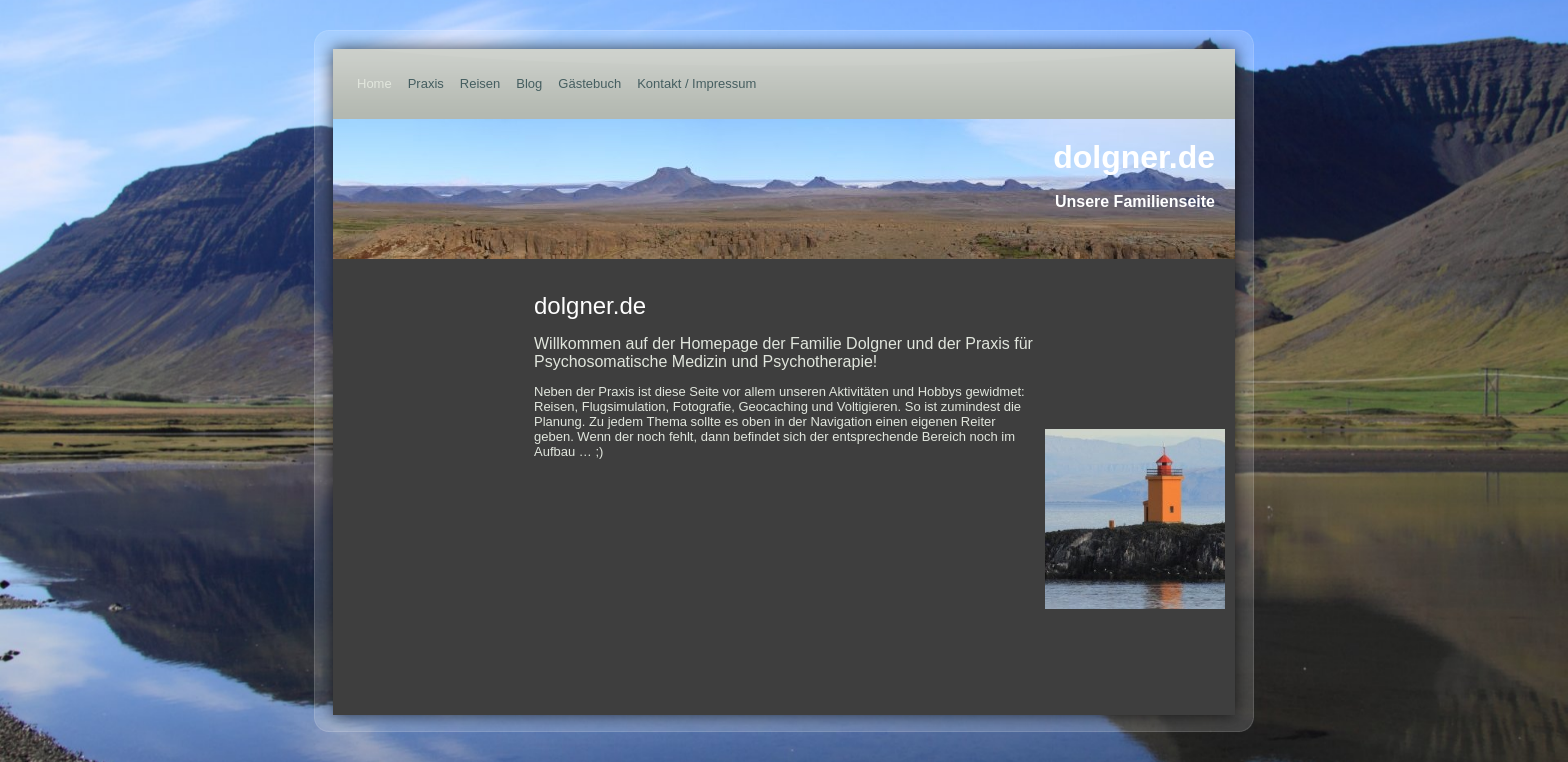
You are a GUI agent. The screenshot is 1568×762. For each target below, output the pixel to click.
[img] (784, 189)
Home (374, 83)
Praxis (426, 83)
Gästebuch (589, 83)
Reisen (480, 83)
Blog (529, 83)
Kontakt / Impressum (696, 83)
